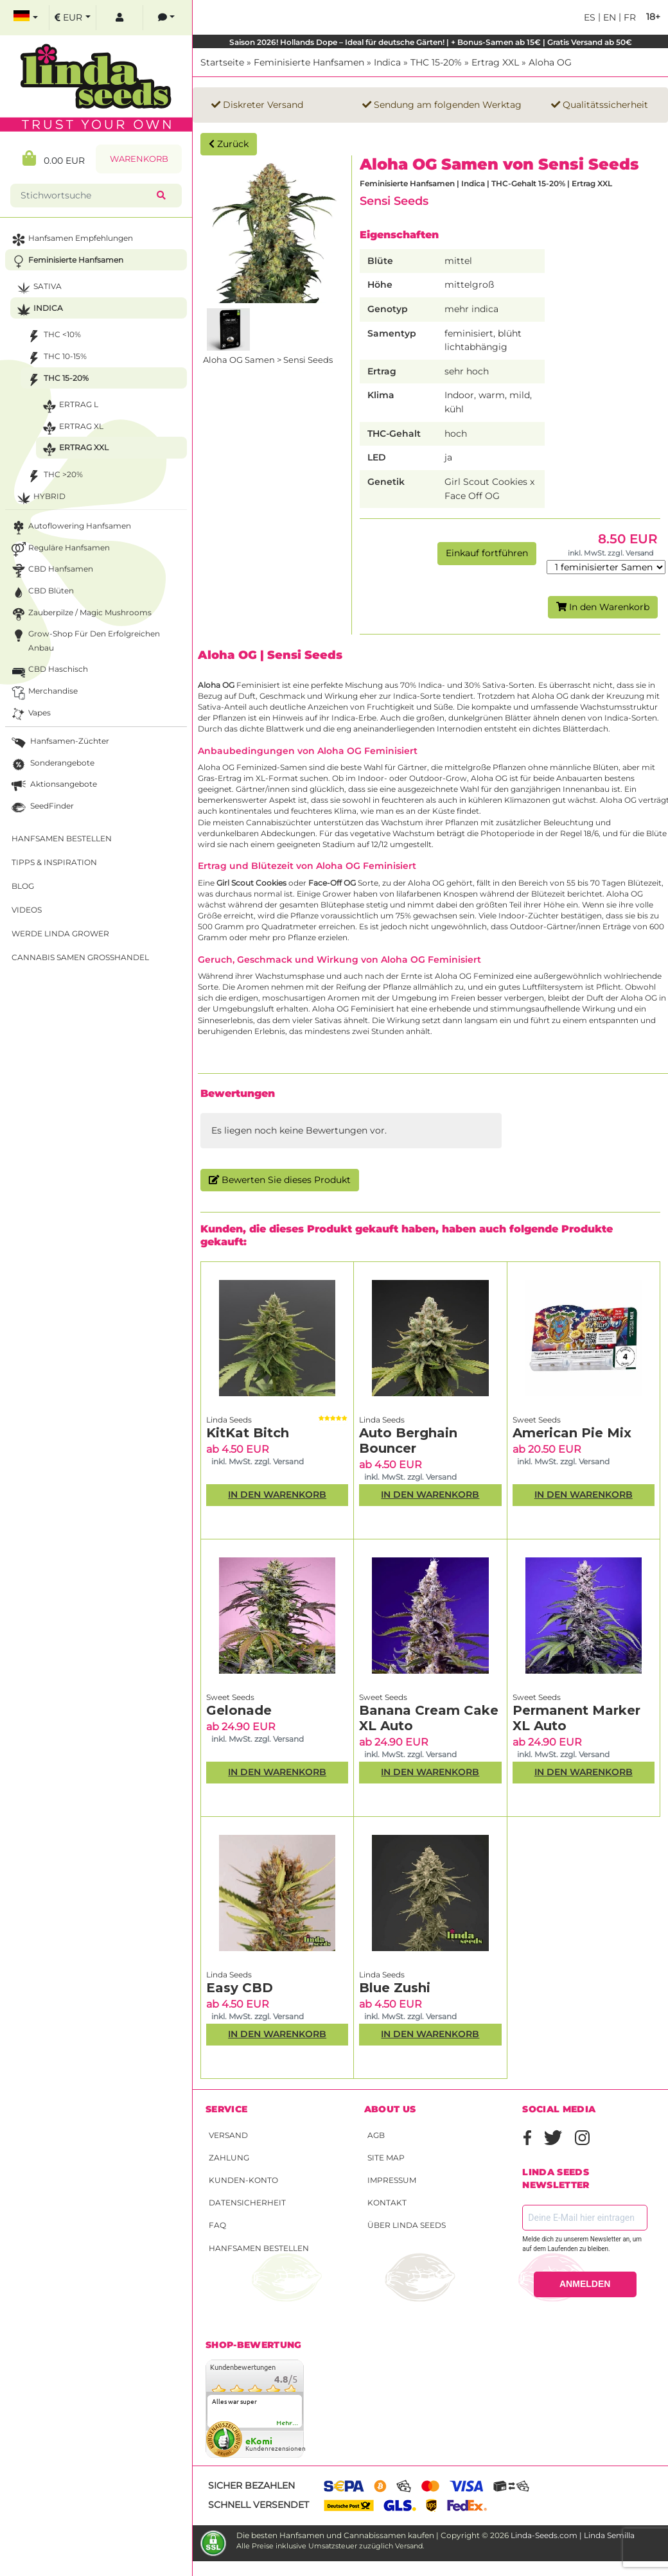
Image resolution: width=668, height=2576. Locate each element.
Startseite (222, 62)
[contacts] (166, 17)
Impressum (391, 2180)
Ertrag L (69, 406)
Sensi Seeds (394, 200)
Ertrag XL (71, 428)
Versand (228, 2135)
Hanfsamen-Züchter (59, 742)
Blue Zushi (394, 1987)
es (589, 17)
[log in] (119, 17)
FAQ (217, 2225)
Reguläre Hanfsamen (59, 549)
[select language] (26, 17)
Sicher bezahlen (251, 2485)
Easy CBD (239, 1987)
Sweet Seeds (537, 1419)
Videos (27, 910)
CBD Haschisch (48, 670)
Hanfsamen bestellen (259, 2248)
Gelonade (239, 1710)
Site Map (386, 2157)
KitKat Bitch (247, 1433)
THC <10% (52, 336)
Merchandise (43, 692)
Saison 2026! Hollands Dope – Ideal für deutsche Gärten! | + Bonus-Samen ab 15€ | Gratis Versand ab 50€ (430, 42)
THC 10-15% (55, 358)
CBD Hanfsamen (51, 570)
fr (628, 17)
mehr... (288, 2423)
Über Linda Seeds (406, 2225)
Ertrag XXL (495, 62)
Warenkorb (139, 159)
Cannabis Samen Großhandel (80, 957)
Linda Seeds (229, 1419)
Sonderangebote (51, 764)
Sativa (38, 288)
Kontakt (387, 2202)
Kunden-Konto (243, 2180)
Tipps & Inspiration (54, 862)
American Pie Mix (572, 1433)
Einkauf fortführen (487, 553)
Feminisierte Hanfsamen (309, 62)
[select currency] (72, 17)
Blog (23, 886)
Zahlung (229, 2157)
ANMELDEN (584, 2284)
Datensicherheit (247, 2202)
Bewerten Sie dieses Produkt (280, 1180)
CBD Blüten (41, 592)
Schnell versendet (258, 2504)
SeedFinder (41, 807)
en (608, 17)
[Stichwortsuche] (86, 196)
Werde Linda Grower (60, 933)
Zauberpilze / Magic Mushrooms (80, 614)
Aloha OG (550, 62)
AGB (376, 2135)
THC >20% (53, 476)
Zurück (229, 144)
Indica (387, 62)
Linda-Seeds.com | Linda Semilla (573, 2535)
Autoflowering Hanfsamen (70, 527)
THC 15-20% (436, 62)
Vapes (30, 714)
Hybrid (40, 498)
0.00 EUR (53, 158)
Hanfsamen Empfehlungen (71, 240)
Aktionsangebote (53, 785)
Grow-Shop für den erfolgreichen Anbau (84, 640)
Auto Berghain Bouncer (408, 1440)
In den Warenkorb (602, 607)
